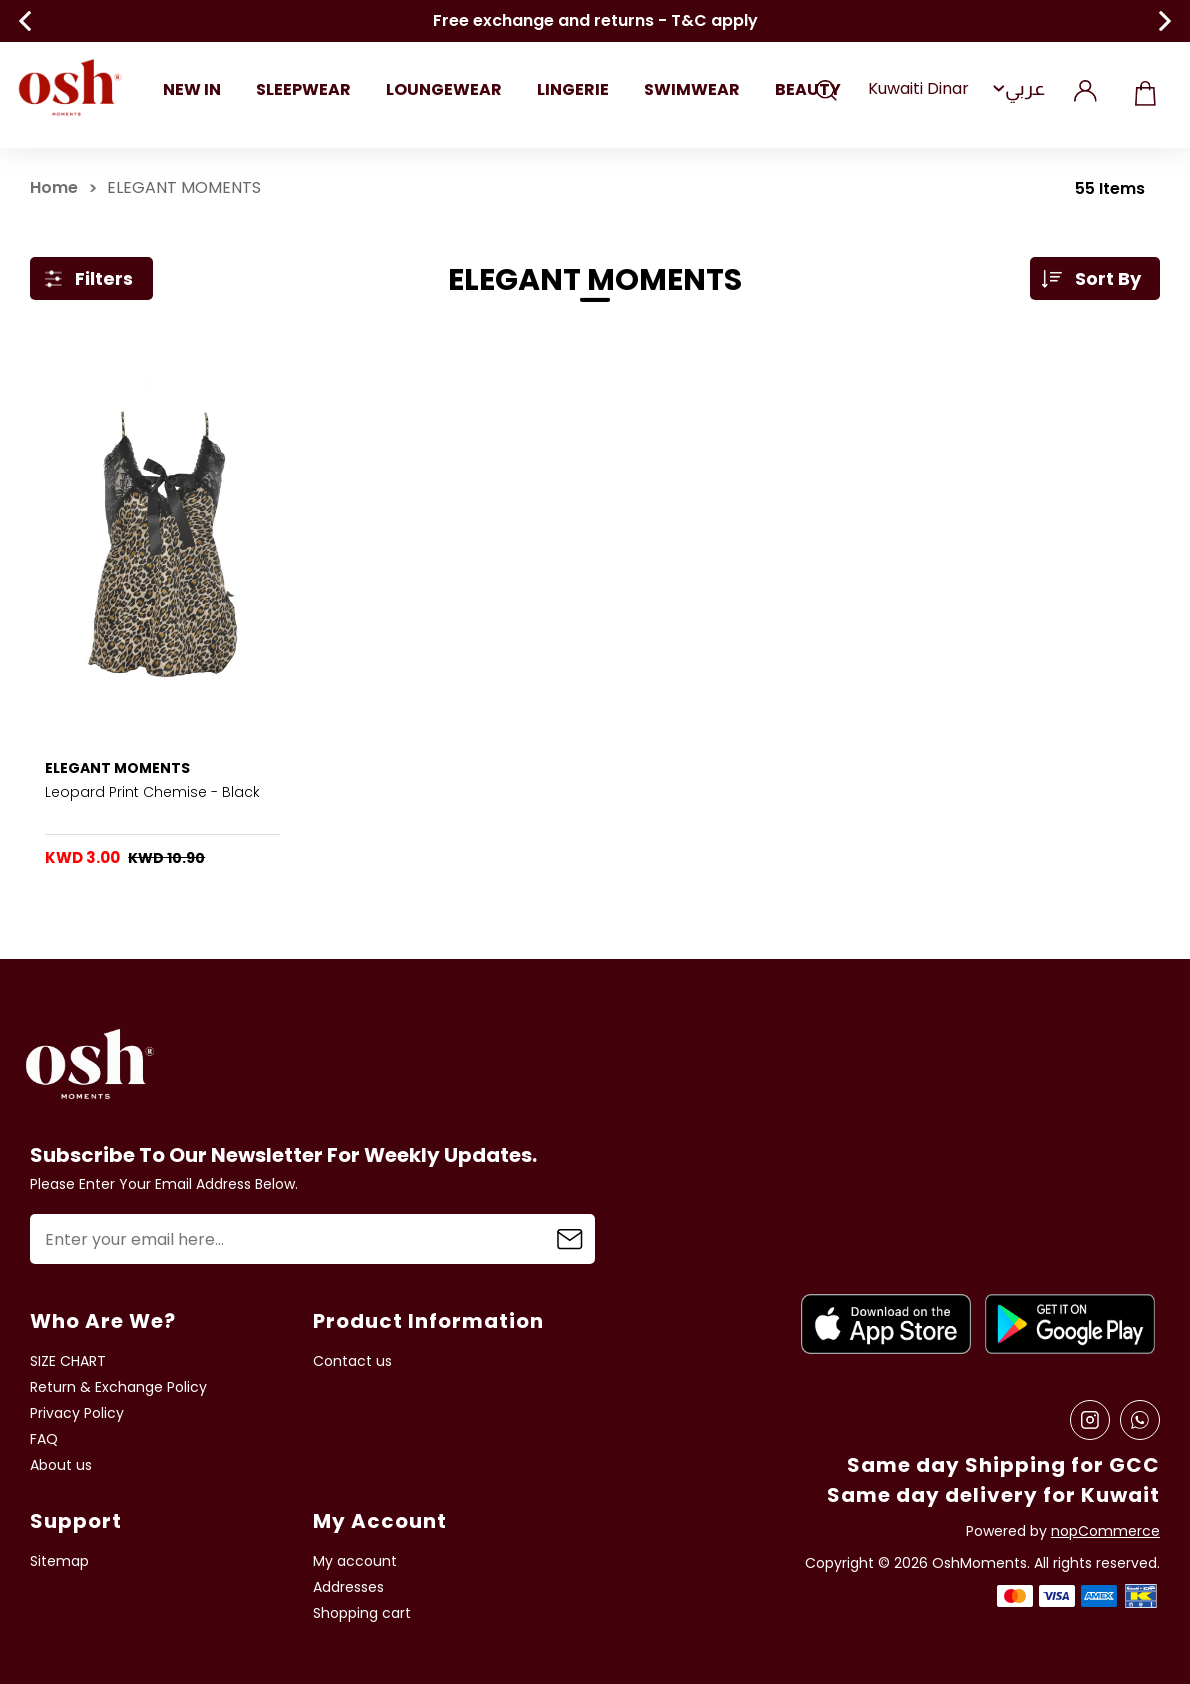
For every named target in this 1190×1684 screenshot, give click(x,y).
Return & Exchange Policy (118, 1387)
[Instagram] (1090, 1420)
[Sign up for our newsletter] (312, 1239)
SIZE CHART (68, 1361)
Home (54, 187)
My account (355, 1561)
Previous (25, 21)
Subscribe (570, 1239)
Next (1165, 21)
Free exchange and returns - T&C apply (595, 21)
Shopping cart (1145, 89)
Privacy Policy (77, 1413)
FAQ (44, 1439)
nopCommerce (1105, 1531)
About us (61, 1465)
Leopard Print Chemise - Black (152, 792)
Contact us (352, 1361)
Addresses (348, 1587)
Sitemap (59, 1561)
